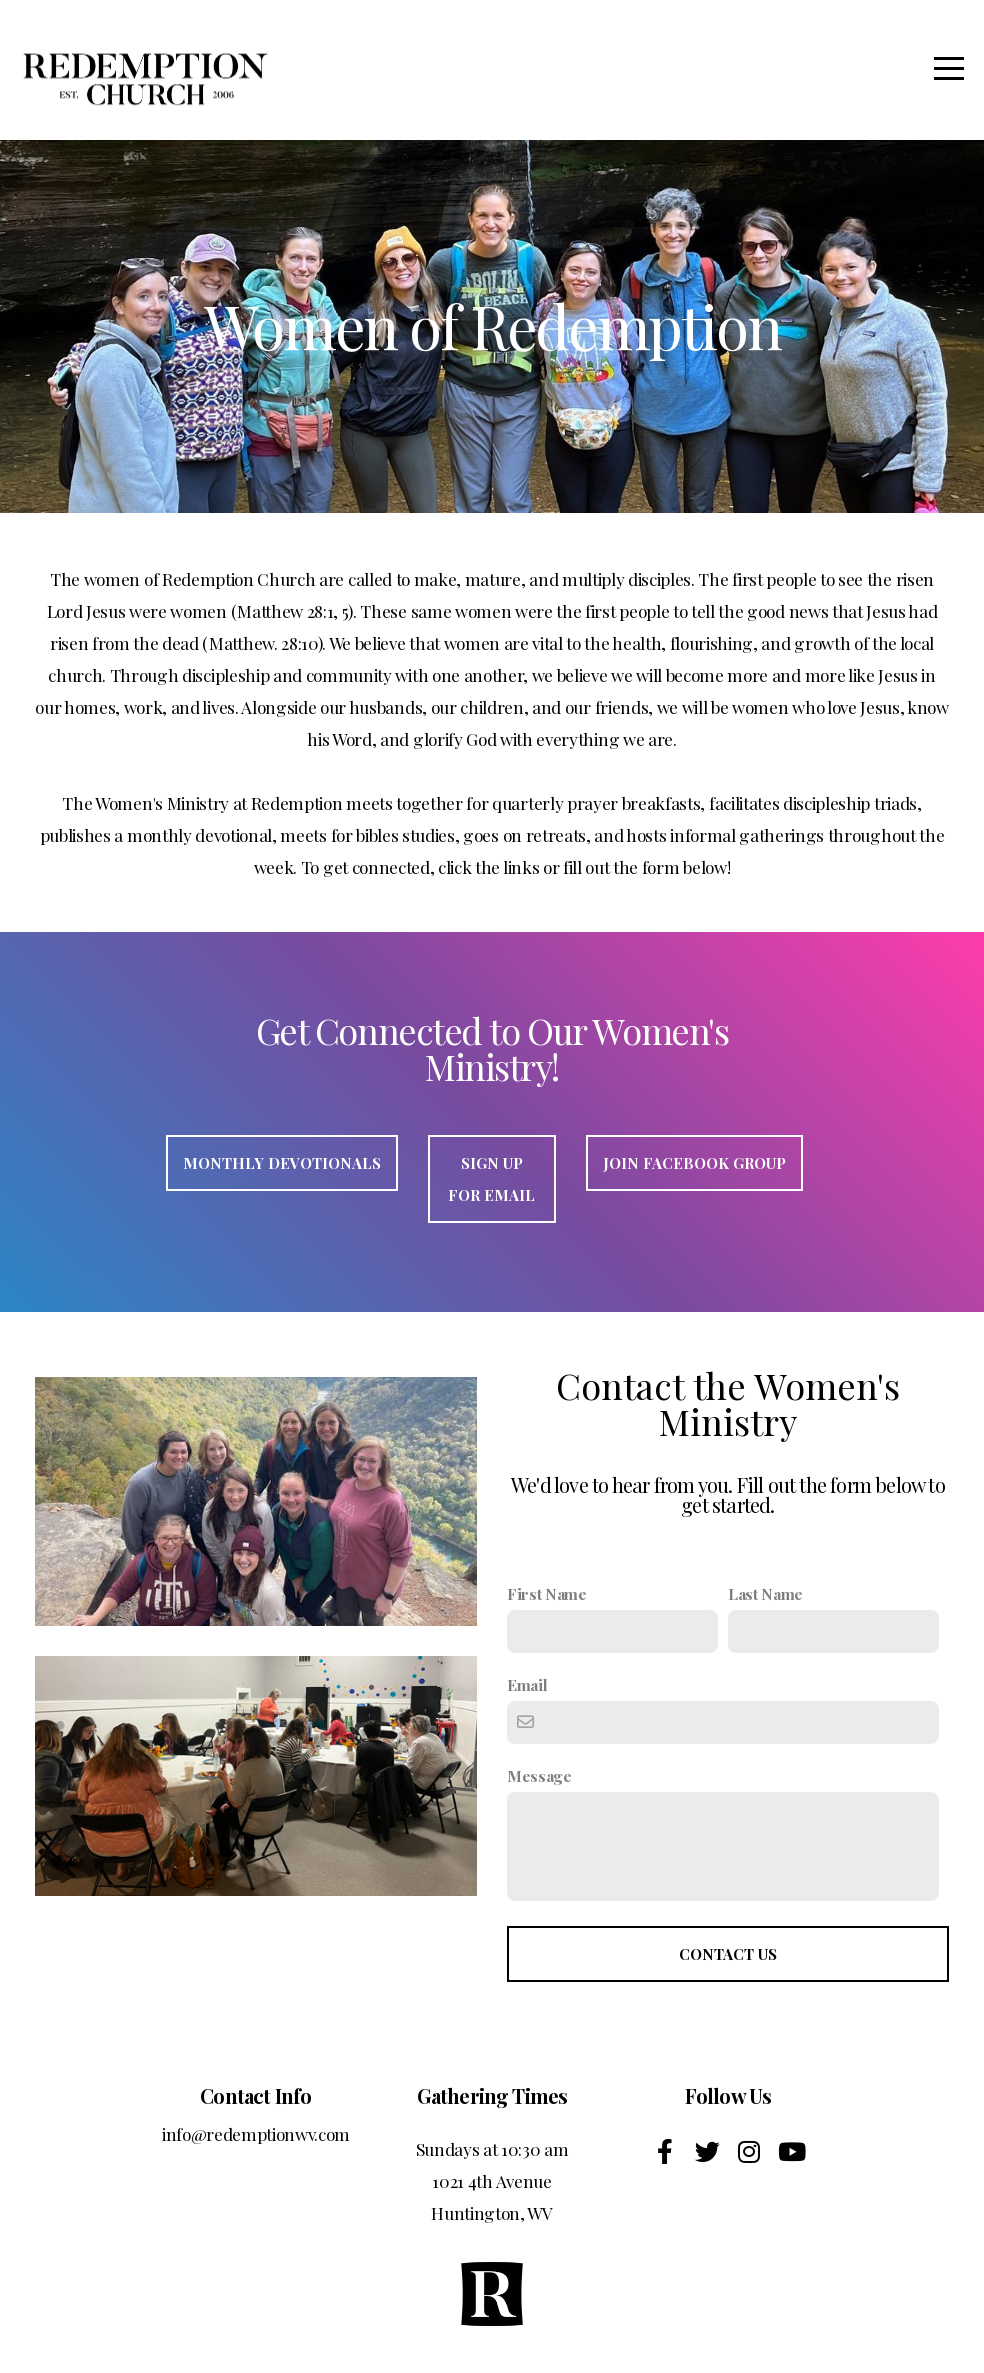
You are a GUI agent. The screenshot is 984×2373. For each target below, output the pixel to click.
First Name (547, 1593)
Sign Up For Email (491, 1179)
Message (539, 1775)
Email (527, 1684)
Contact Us (728, 1954)
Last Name (765, 1593)
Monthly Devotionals (282, 1163)
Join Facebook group (694, 1163)
